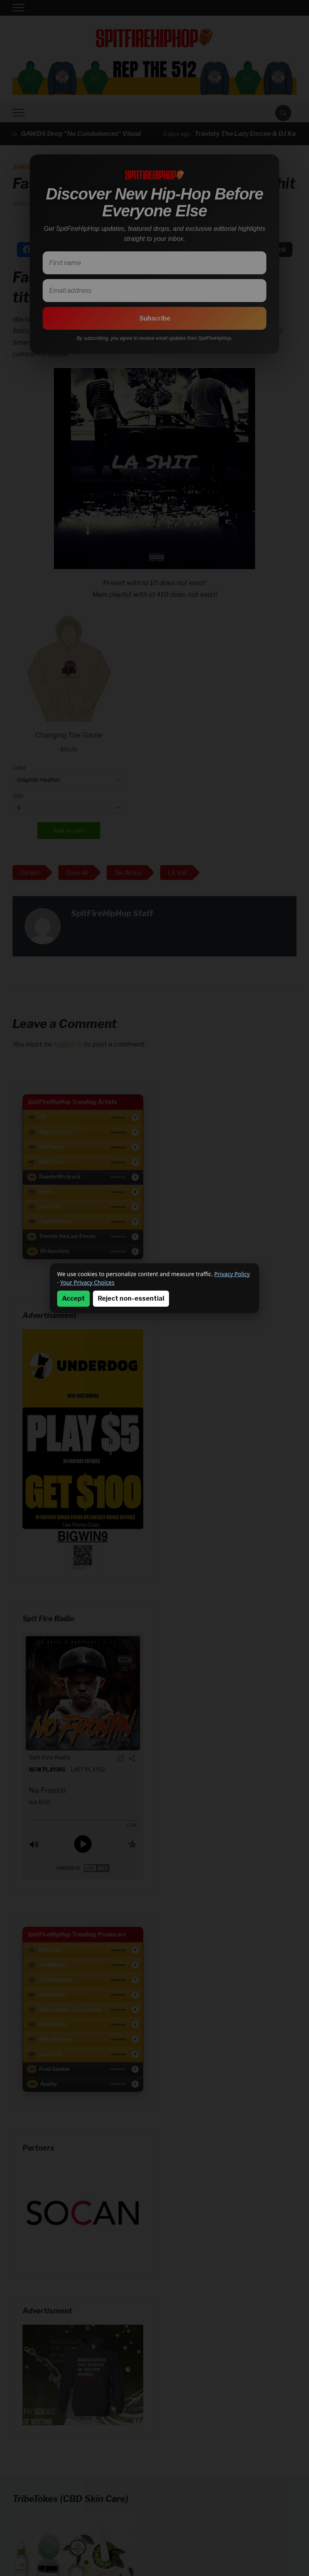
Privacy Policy (232, 1274)
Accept (73, 1298)
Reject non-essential (131, 1298)
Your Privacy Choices (87, 1282)
